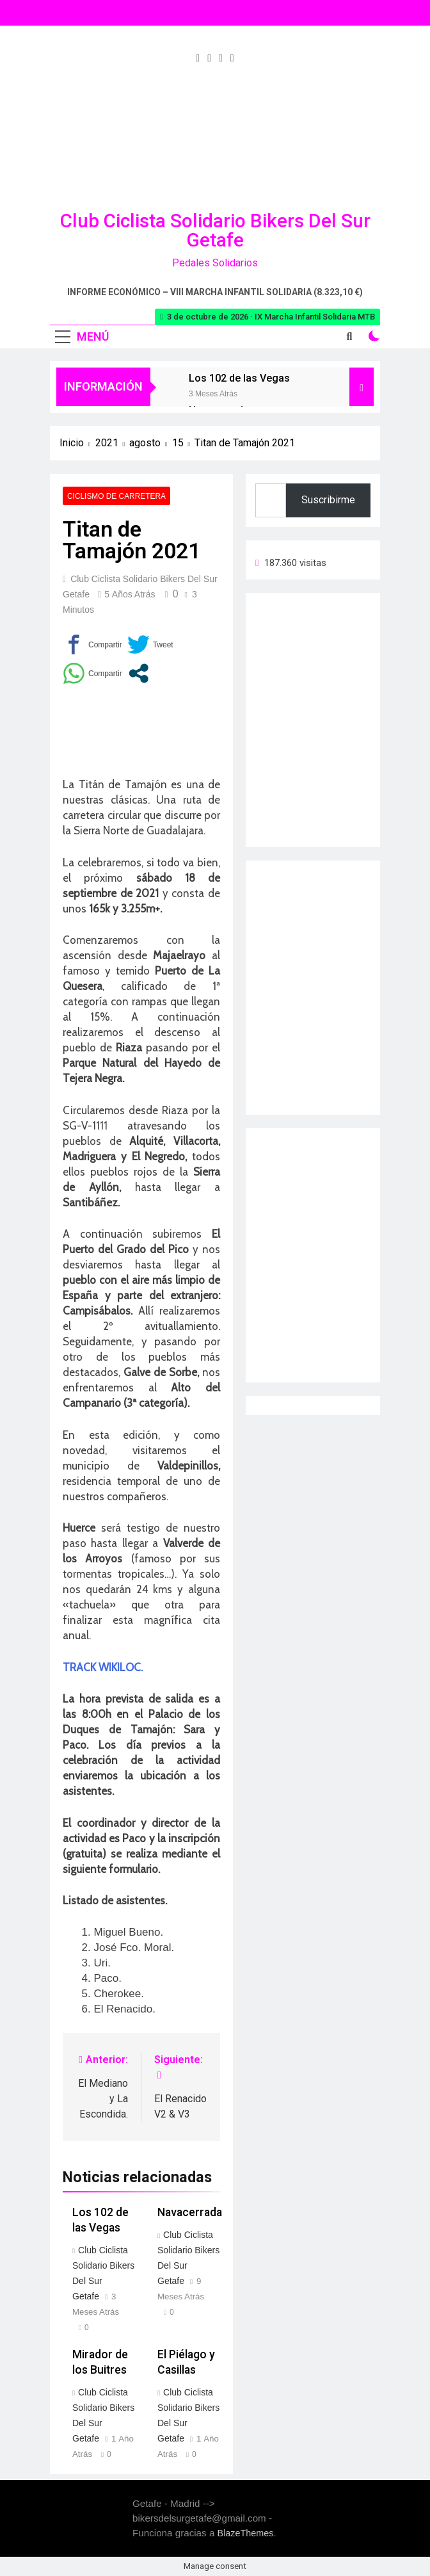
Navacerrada (189, 2212)
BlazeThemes (246, 2533)
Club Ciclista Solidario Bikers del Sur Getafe (215, 230)
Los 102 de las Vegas (239, 378)
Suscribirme (328, 500)
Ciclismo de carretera (116, 496)
